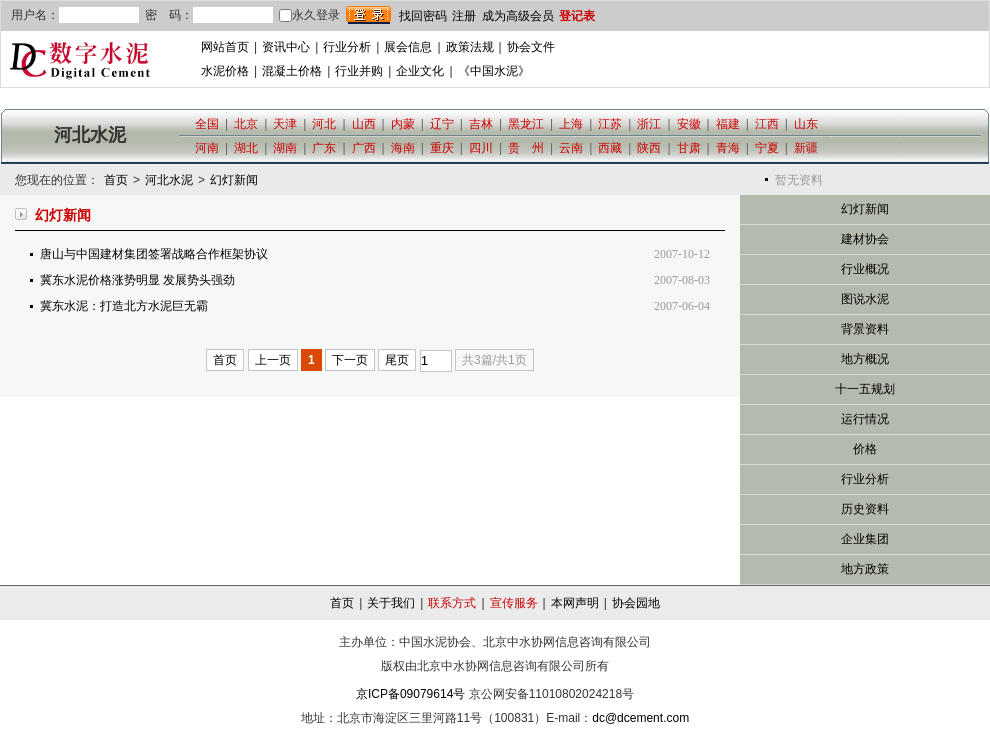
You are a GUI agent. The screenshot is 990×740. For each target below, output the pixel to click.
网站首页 (225, 47)
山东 (806, 124)
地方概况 (865, 359)
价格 (865, 449)
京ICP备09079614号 (410, 694)
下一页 (350, 360)
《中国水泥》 (494, 71)
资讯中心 (286, 47)
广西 (364, 148)
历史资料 (865, 509)
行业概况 (865, 269)
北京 (246, 124)
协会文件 (531, 47)
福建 (728, 124)
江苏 (610, 124)
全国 (207, 124)
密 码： (169, 15)
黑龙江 (526, 124)
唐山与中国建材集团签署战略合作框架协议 (154, 254)
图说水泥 (865, 299)
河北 (324, 124)
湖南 (285, 148)
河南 (207, 148)
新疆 (806, 148)
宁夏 (767, 148)
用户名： (35, 15)
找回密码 (423, 16)
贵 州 (526, 148)
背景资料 (865, 329)
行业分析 (347, 47)
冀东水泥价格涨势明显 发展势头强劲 (137, 280)
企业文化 (420, 71)
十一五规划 (865, 389)
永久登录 (309, 15)
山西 (364, 124)
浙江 (649, 124)
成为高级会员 (518, 16)
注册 (464, 16)
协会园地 (636, 603)
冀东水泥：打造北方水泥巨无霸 (124, 306)
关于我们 (391, 603)
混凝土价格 (292, 71)
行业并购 (359, 71)
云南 (571, 148)
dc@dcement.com (640, 718)
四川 (481, 148)
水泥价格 (225, 71)
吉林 (481, 124)
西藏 (610, 148)
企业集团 (865, 539)
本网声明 (575, 603)
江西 (767, 124)
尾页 (397, 360)
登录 (368, 15)
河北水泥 (169, 180)
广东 (324, 148)
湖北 (246, 148)
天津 (285, 124)
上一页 (273, 360)
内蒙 (403, 124)
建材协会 (865, 239)
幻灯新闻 (234, 180)
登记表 (577, 16)
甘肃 (689, 148)
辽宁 (442, 124)
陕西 (649, 148)
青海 (728, 148)
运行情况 (865, 419)
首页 (116, 180)
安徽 (689, 124)
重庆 (442, 148)
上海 (571, 124)
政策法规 (470, 47)
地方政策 (865, 569)
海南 (403, 148)
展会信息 (408, 47)
